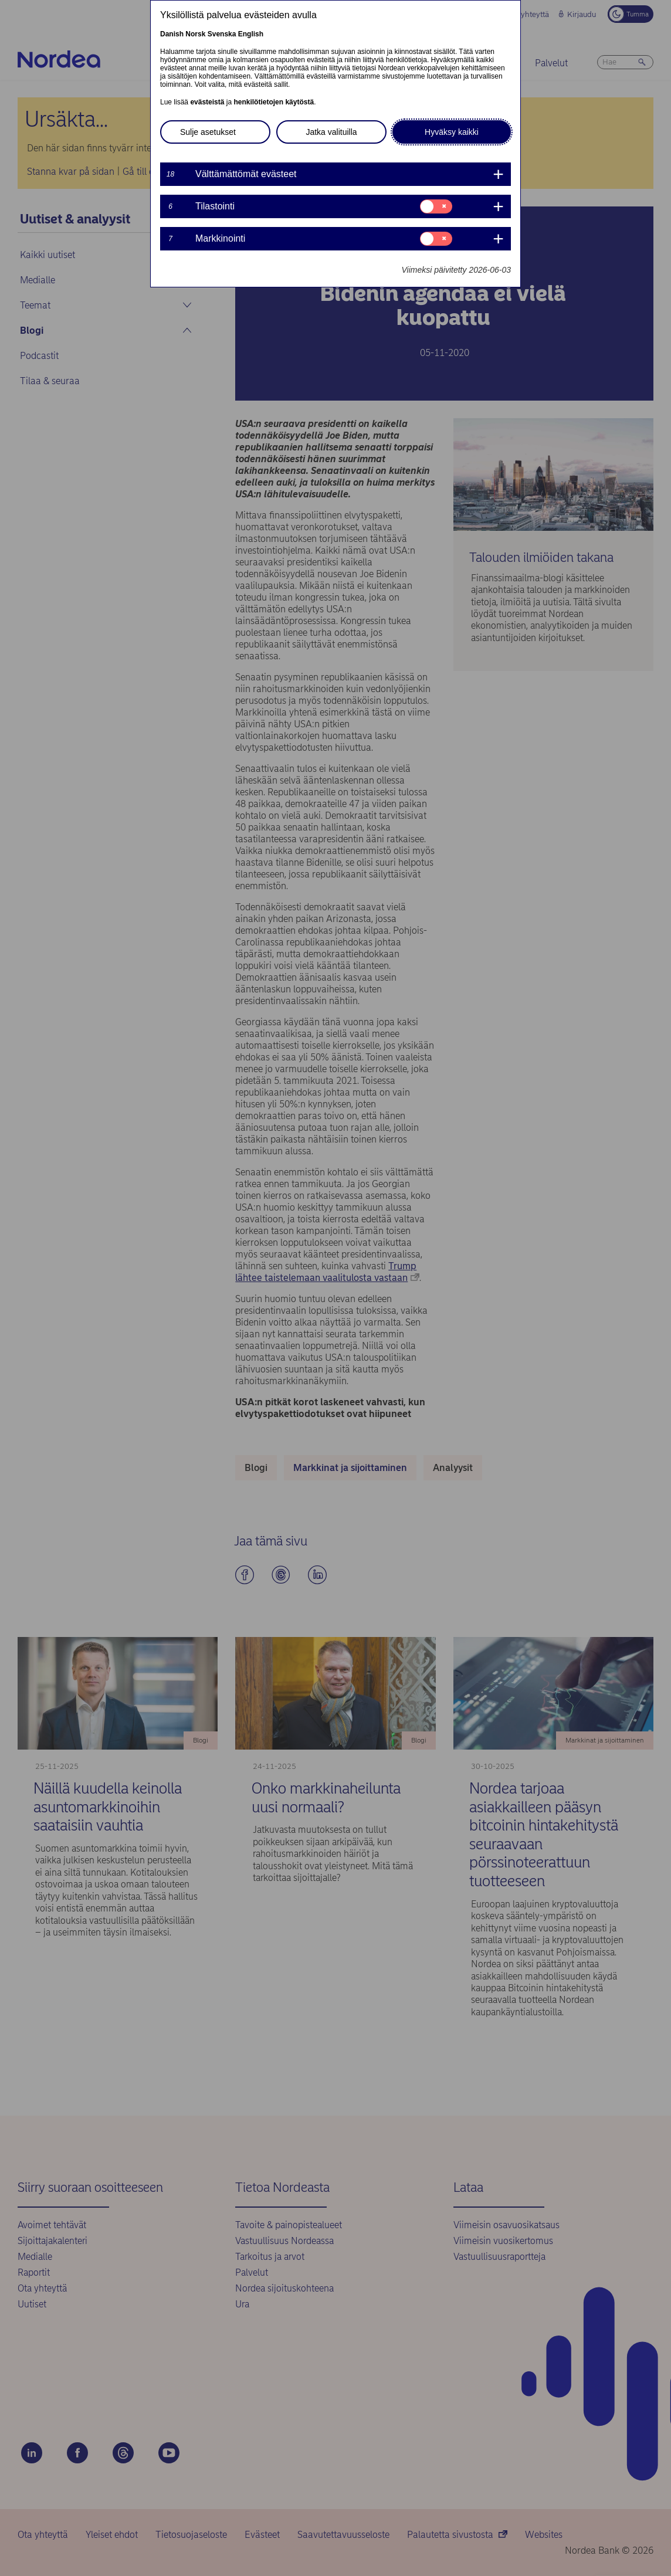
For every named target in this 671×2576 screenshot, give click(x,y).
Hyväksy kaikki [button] (452, 132)
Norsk (195, 34)
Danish (172, 34)
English (250, 34)
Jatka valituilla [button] (331, 132)
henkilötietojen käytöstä (273, 102)
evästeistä (207, 102)
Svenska (222, 34)
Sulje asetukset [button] (208, 132)
